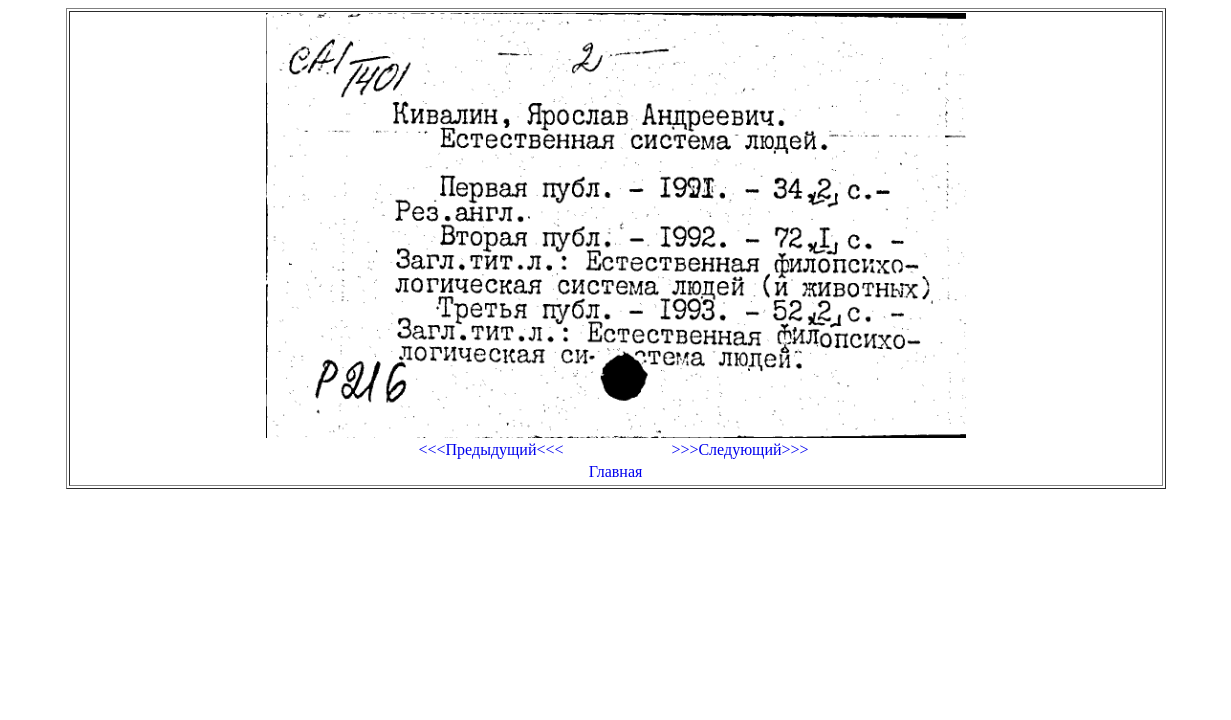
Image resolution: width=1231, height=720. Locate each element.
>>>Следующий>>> (739, 449)
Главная (616, 471)
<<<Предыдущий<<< (490, 449)
